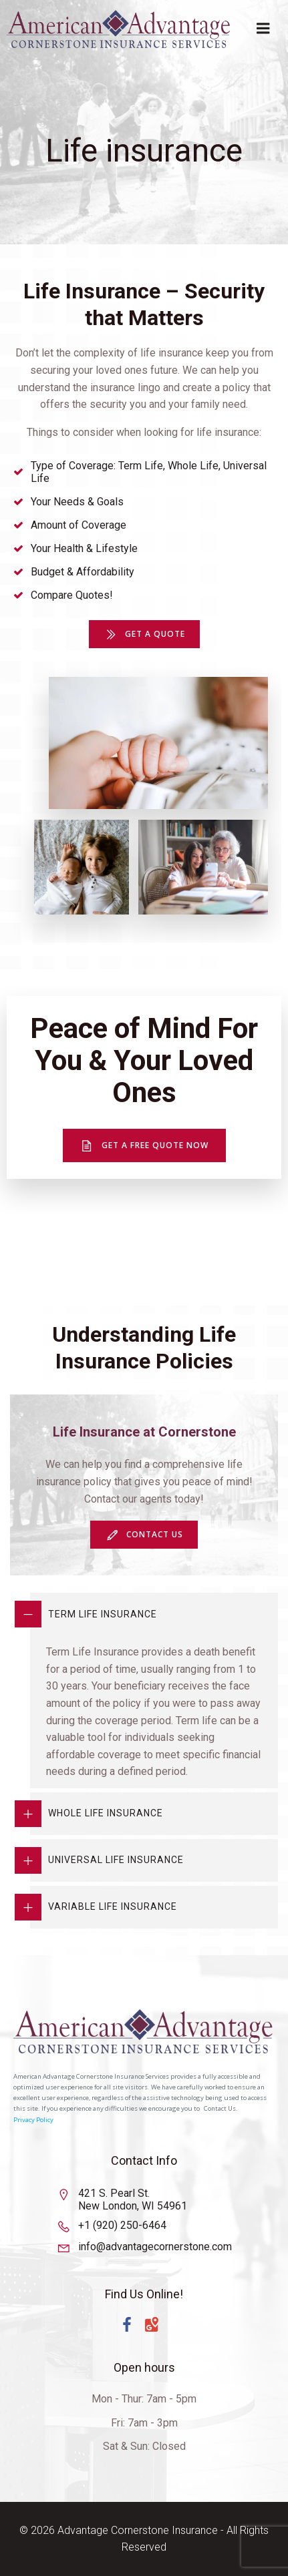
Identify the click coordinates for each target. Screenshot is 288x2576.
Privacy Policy (33, 2119)
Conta (212, 2108)
